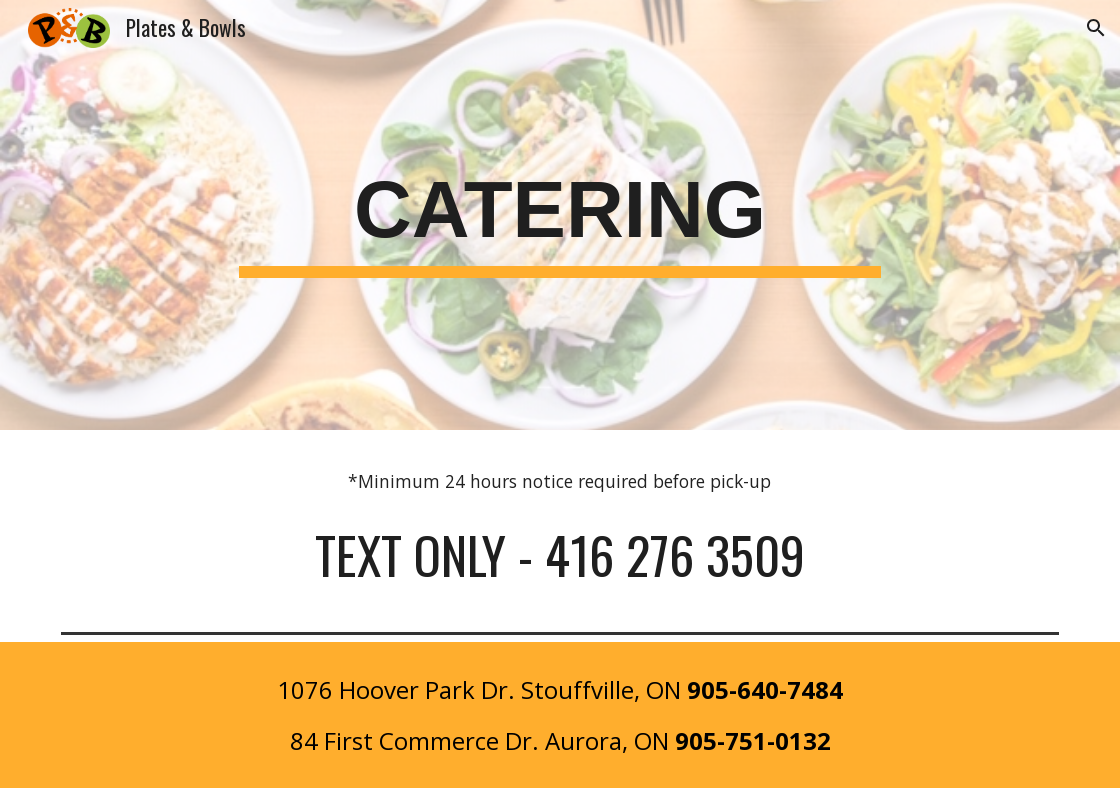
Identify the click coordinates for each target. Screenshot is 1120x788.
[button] (1096, 28)
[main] (559, 215)
